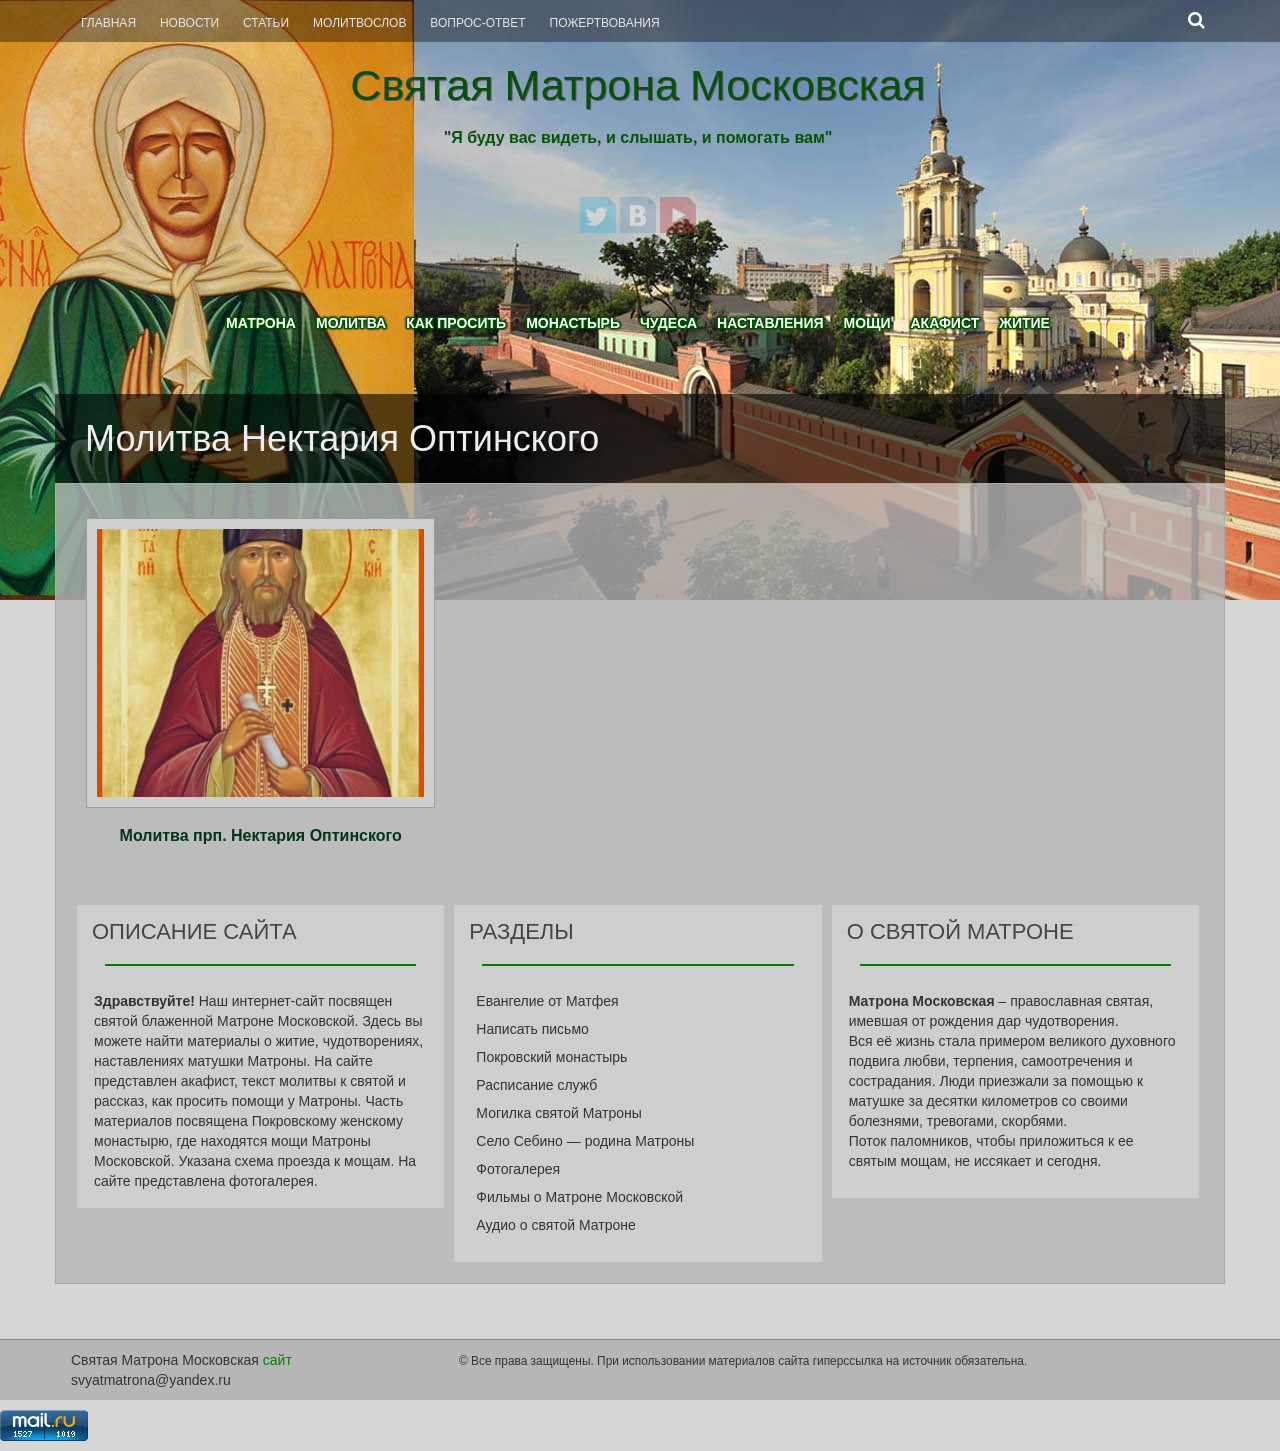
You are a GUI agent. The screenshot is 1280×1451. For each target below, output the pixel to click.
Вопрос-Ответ (477, 23)
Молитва (351, 323)
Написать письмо (532, 1029)
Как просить (456, 323)
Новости (189, 23)
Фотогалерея (518, 1169)
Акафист (944, 323)
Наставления (770, 323)
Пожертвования (605, 23)
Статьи (266, 23)
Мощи (867, 323)
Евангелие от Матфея (547, 1001)
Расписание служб (536, 1085)
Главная (108, 23)
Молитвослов (359, 23)
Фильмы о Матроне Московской (579, 1197)
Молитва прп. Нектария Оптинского (261, 835)
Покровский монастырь (551, 1057)
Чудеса (668, 323)
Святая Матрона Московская (637, 85)
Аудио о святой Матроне (555, 1225)
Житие (1024, 323)
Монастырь (573, 323)
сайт (277, 1360)
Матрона (261, 323)
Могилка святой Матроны (559, 1113)
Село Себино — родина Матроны (585, 1141)
